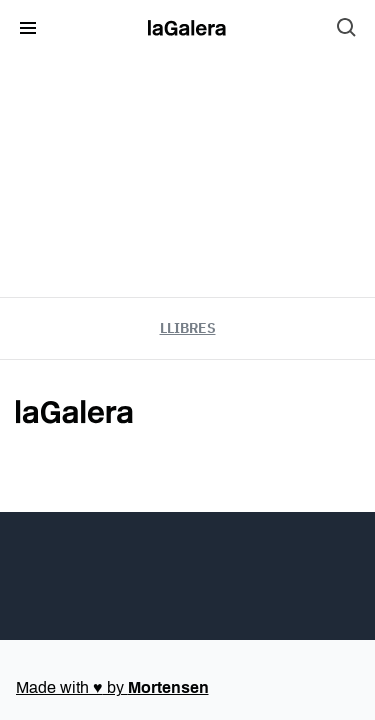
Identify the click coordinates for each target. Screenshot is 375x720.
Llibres (188, 328)
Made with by (112, 687)
